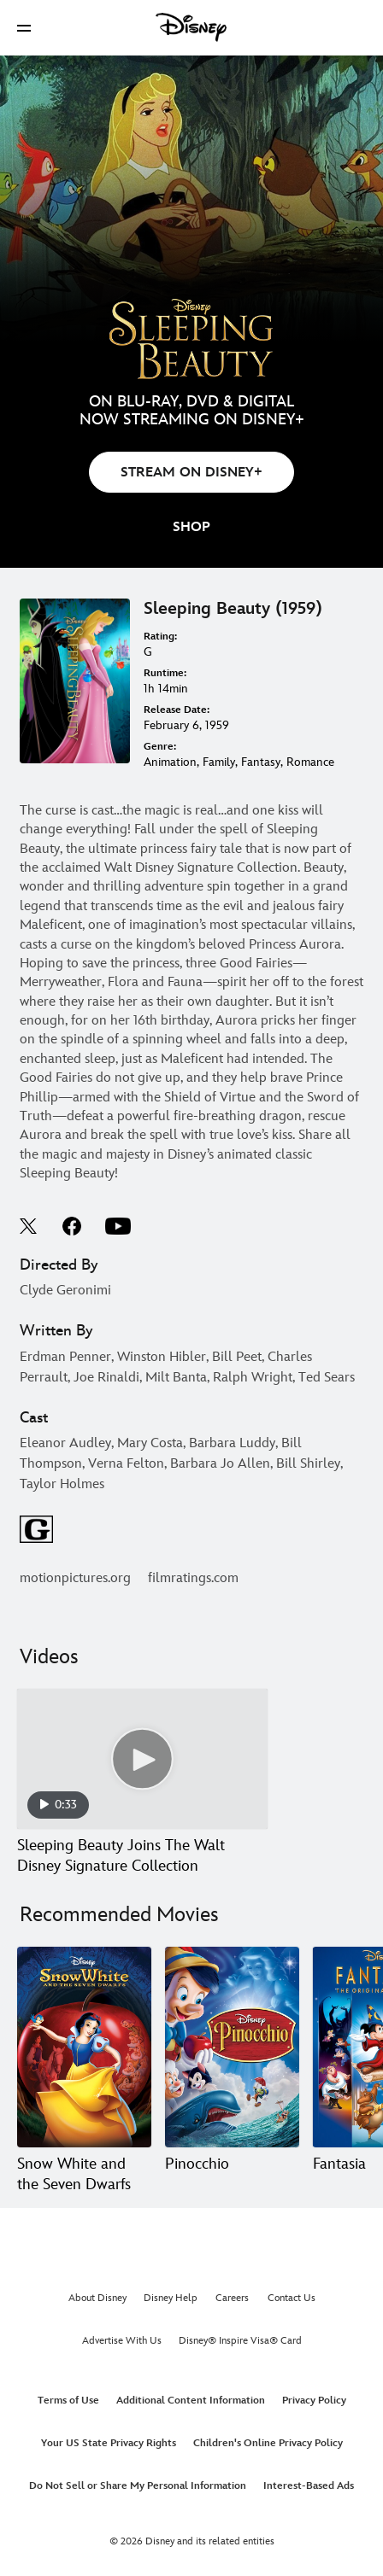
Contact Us (291, 2298)
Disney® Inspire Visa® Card (240, 2340)
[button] (24, 27)
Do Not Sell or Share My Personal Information (137, 2486)
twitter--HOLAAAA (29, 1226)
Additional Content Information (190, 2400)
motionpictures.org (75, 1578)
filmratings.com (193, 1578)
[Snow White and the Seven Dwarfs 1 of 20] (84, 2047)
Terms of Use (68, 2400)
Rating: (160, 636)
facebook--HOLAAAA (71, 1226)
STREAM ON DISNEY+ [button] (191, 472)
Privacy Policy (314, 2400)
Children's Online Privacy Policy (268, 2443)
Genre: (160, 746)
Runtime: (165, 673)
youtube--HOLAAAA (118, 1226)
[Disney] (191, 27)
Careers (232, 2298)
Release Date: (176, 710)
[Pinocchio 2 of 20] (232, 2047)
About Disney (97, 2298)
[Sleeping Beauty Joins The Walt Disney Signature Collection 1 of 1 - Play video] (142, 1759)
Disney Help (170, 2298)
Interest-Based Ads (308, 2486)
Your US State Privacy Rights (108, 2443)
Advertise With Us (122, 2340)
